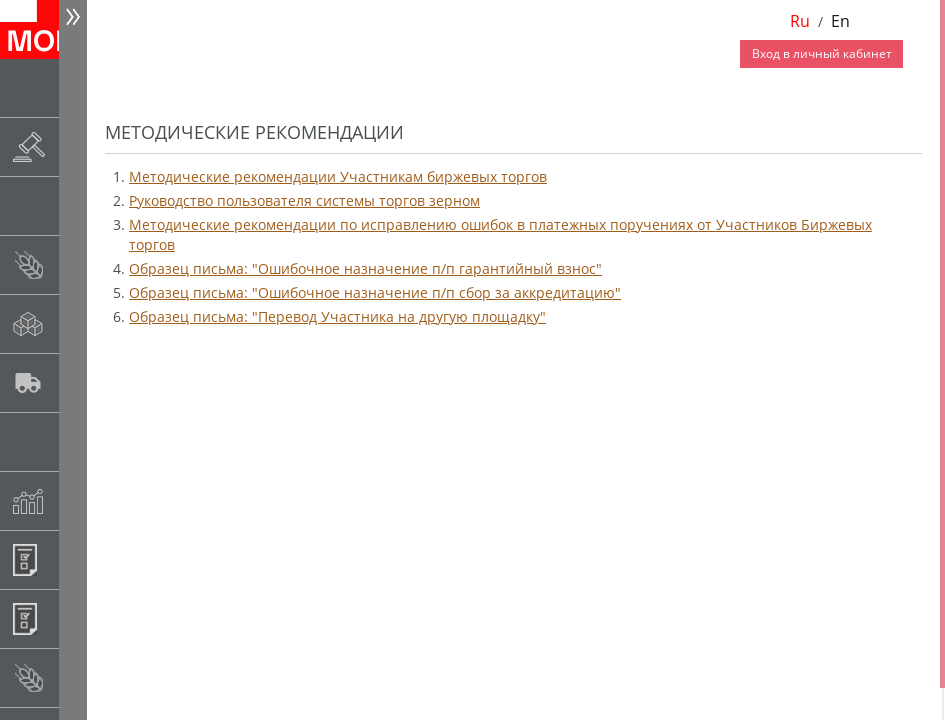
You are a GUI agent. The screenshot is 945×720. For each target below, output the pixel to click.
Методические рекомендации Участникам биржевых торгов (338, 176)
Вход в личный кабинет (822, 53)
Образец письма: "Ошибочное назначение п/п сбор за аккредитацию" (375, 292)
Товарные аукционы (76, 205)
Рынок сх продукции (76, 677)
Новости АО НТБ (76, 87)
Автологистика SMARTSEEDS (76, 382)
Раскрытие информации (76, 146)
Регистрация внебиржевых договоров (76, 618)
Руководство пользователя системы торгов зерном (304, 200)
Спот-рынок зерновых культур (76, 264)
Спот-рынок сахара (76, 323)
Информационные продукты (76, 559)
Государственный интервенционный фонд (76, 441)
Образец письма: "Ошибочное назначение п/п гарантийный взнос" (365, 268)
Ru (800, 21)
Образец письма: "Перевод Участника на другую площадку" (337, 316)
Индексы (76, 500)
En (840, 21)
